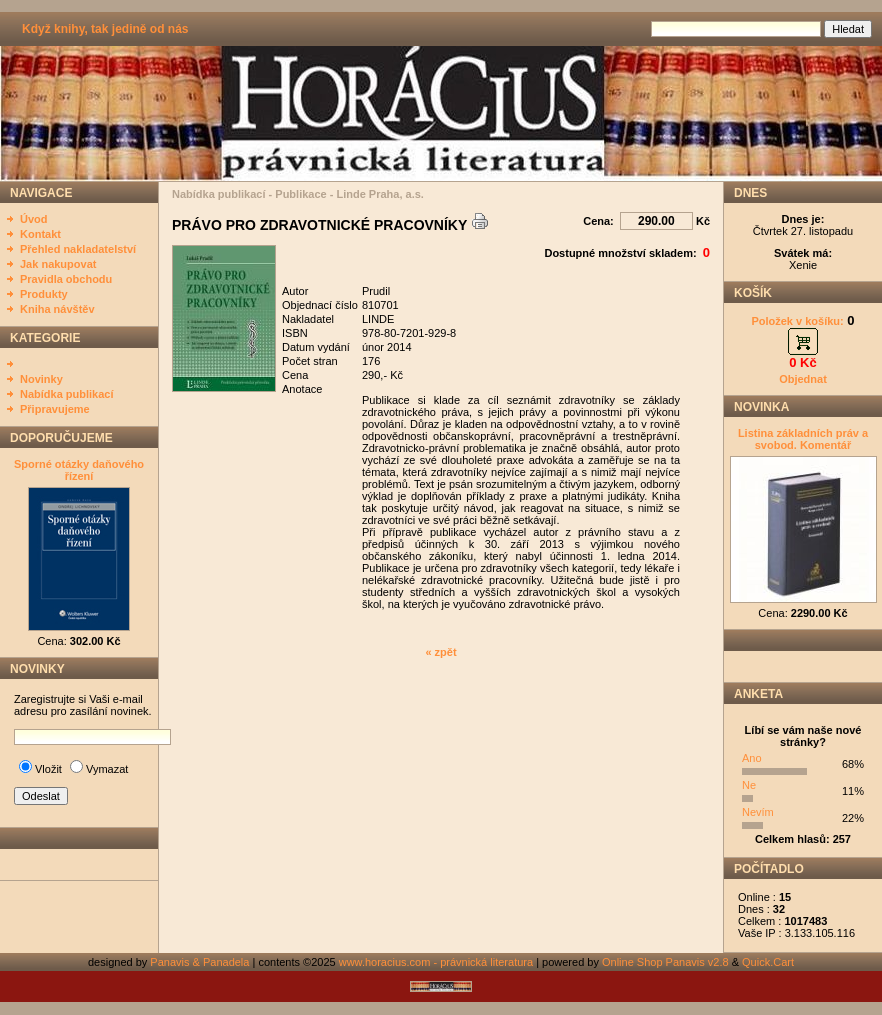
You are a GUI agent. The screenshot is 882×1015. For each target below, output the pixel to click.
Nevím (758, 812)
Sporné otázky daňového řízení (79, 470)
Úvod (34, 219)
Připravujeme (55, 409)
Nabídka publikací (67, 394)
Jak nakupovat (58, 264)
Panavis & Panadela (201, 962)
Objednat (803, 379)
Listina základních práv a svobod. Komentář (803, 439)
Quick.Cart (768, 962)
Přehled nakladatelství (78, 249)
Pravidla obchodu (66, 279)
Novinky (41, 379)
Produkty (44, 294)
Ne (749, 785)
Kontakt (40, 234)
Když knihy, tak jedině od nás (105, 29)
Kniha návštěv (57, 309)
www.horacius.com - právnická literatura (436, 962)
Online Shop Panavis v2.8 (665, 962)
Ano (752, 758)
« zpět (440, 652)
